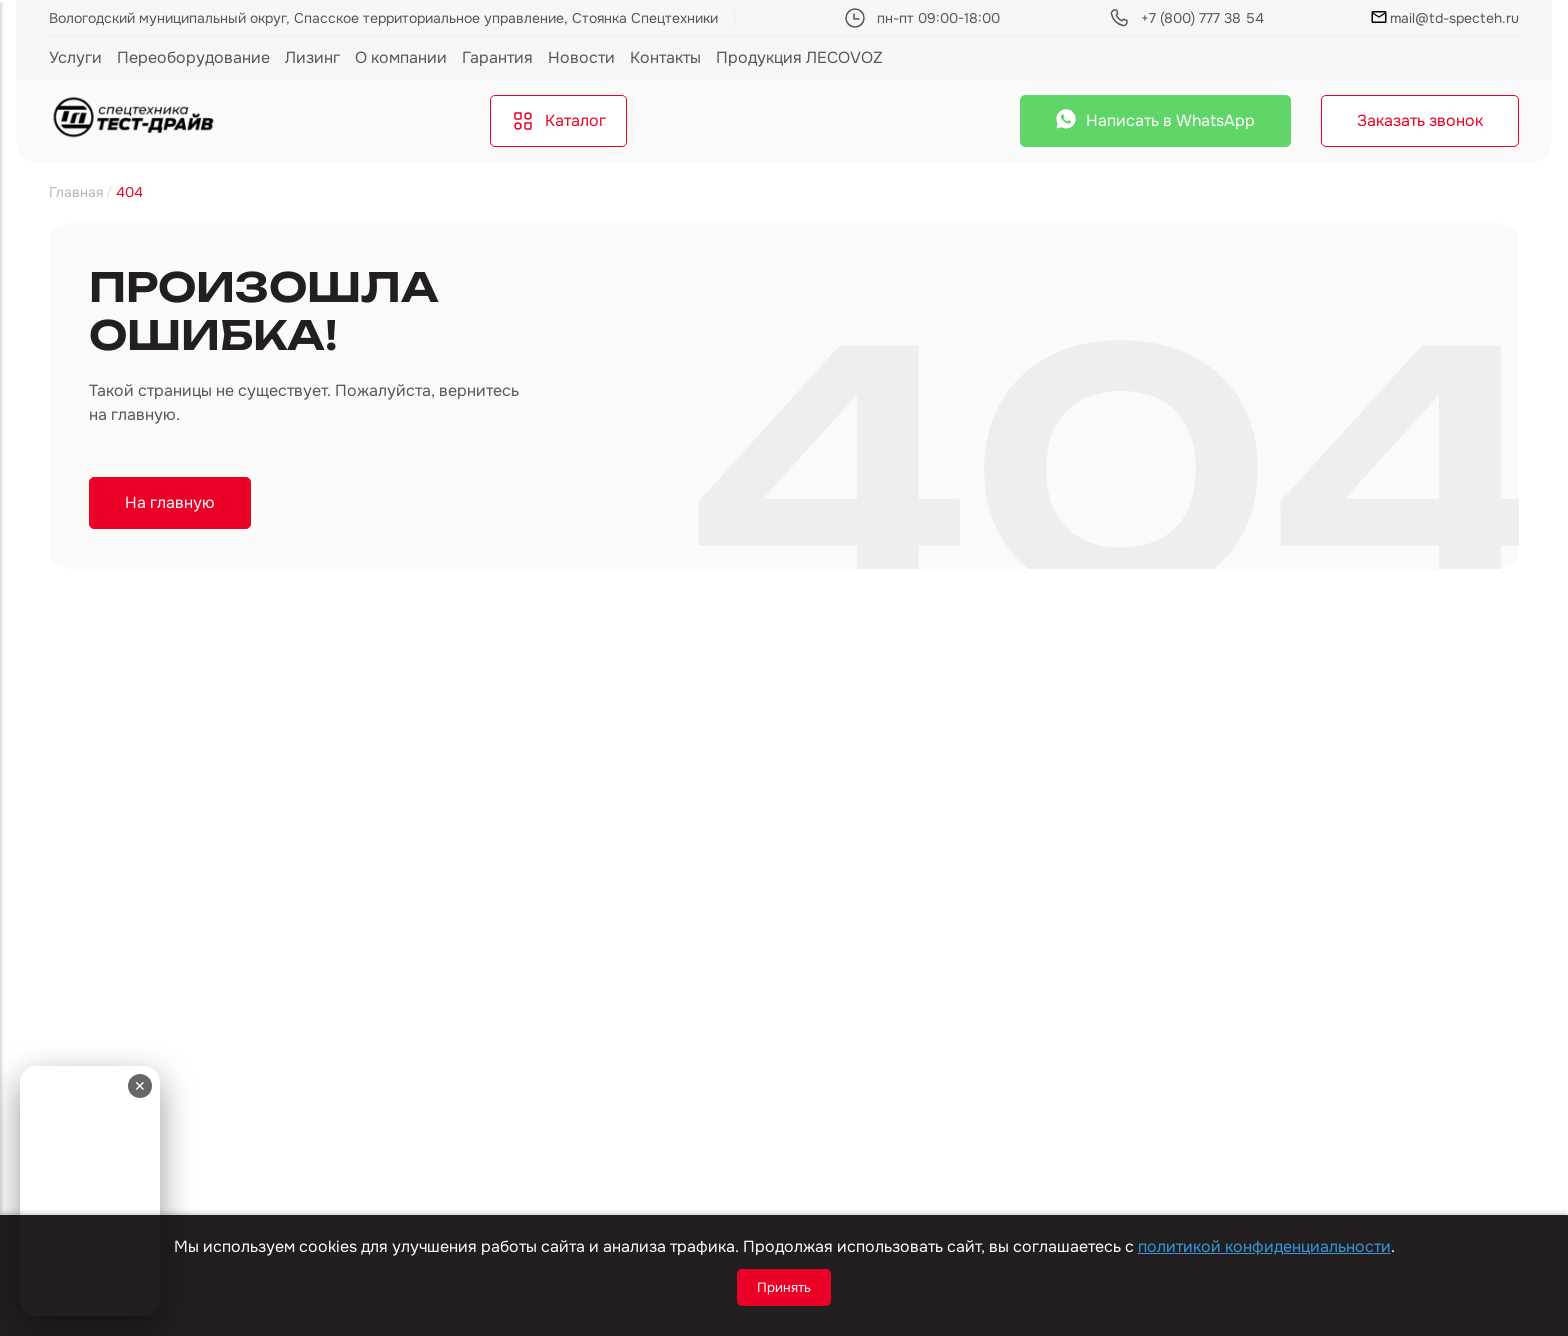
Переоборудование (193, 57)
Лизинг (312, 57)
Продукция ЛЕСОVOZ (799, 57)
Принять (784, 1287)
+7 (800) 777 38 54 (1202, 18)
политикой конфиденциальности (1264, 1246)
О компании (401, 57)
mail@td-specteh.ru (1444, 17)
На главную (170, 502)
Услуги (75, 57)
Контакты (665, 57)
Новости (581, 57)
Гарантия (497, 57)
